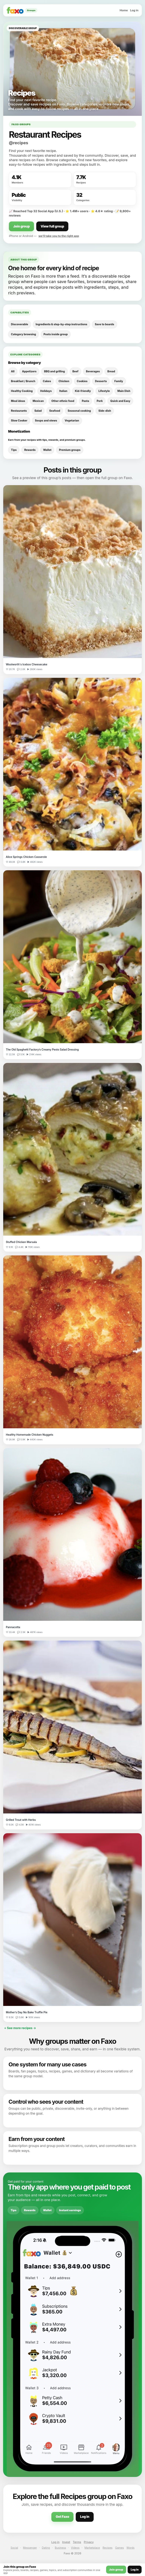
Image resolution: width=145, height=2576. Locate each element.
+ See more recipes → (20, 2028)
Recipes (107, 2547)
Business (60, 2547)
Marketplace (92, 2547)
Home (124, 10)
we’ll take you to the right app (59, 236)
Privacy (89, 2542)
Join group (21, 226)
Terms (77, 2542)
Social (14, 2547)
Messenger (30, 2547)
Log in (134, 10)
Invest (66, 2542)
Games (119, 2547)
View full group (52, 226)
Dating (46, 2547)
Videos (75, 2547)
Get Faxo (62, 2517)
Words (130, 2547)
